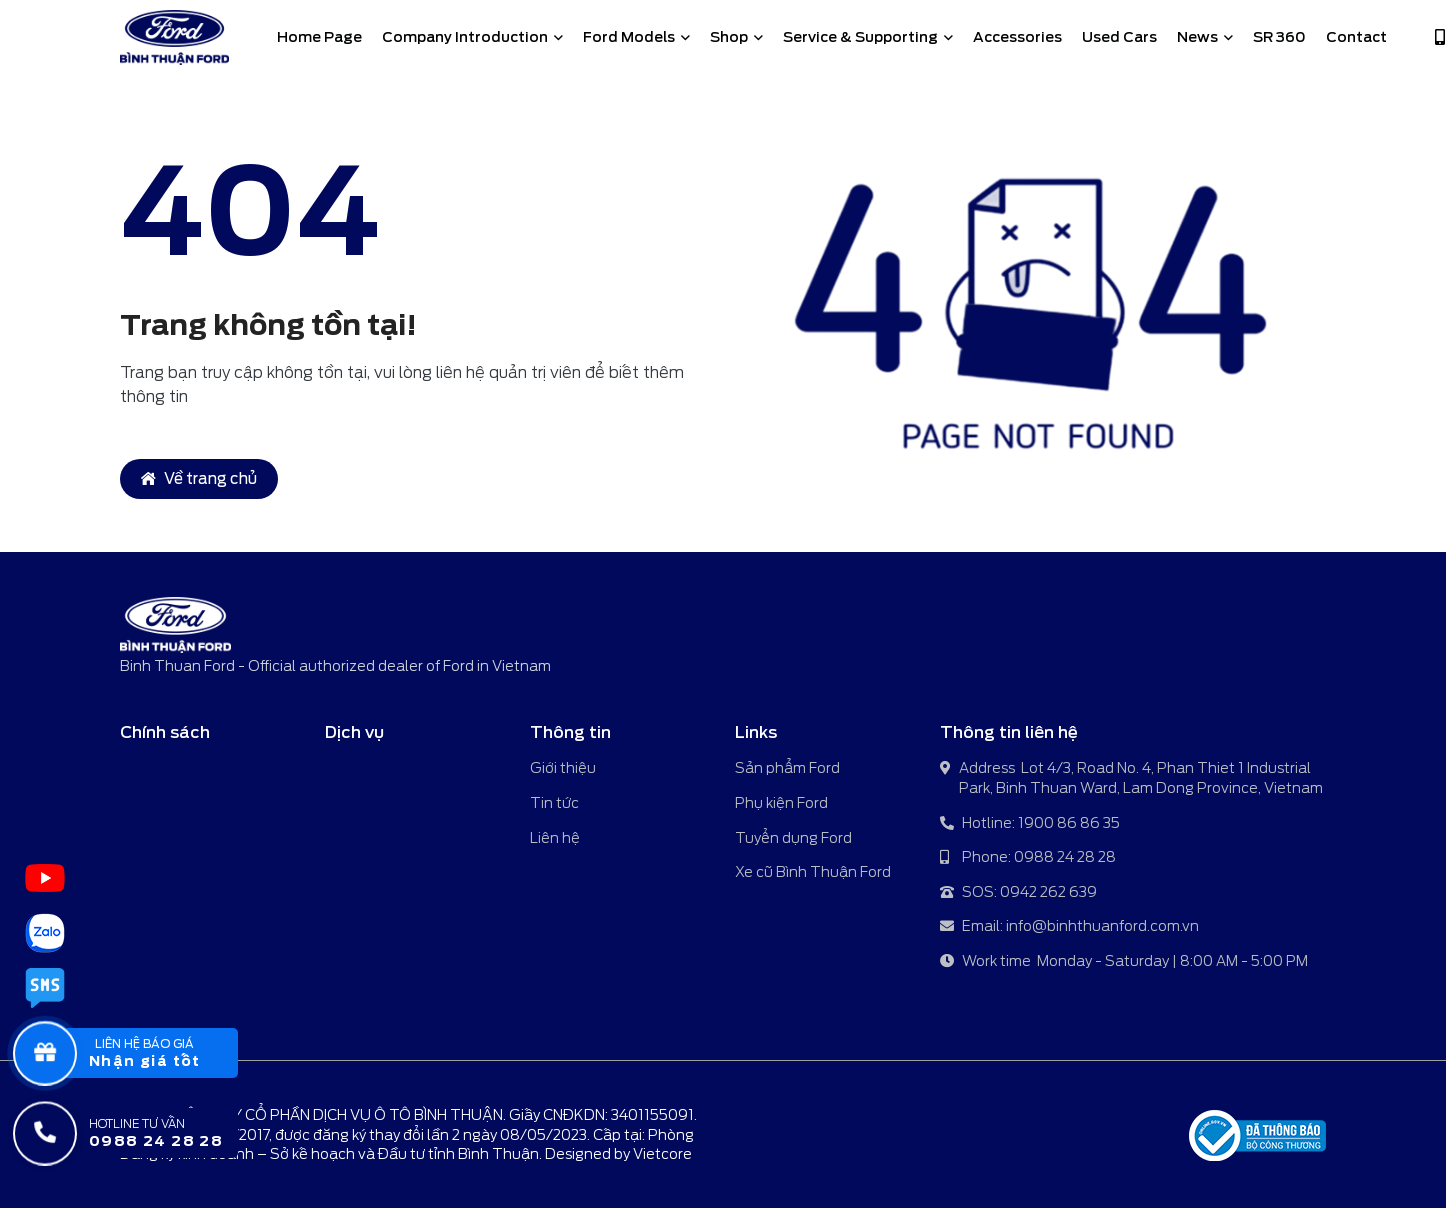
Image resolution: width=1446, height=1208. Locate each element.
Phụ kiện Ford (781, 803)
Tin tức (554, 803)
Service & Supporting (868, 37)
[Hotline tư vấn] (144, 1133)
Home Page (319, 37)
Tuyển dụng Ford (793, 838)
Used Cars (1119, 37)
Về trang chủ (199, 479)
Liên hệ (555, 838)
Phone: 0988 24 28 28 (1028, 858)
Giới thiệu (563, 768)
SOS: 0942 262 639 (1018, 893)
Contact (1356, 37)
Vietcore (662, 1154)
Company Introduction (472, 37)
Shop (736, 37)
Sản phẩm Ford (787, 768)
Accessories (1017, 37)
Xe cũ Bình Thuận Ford (813, 872)
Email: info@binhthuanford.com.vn (1069, 927)
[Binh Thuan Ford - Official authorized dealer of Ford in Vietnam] (174, 37)
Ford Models (636, 37)
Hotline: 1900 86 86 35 (1030, 824)
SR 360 (1279, 37)
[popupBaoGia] (144, 1053)
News (1205, 37)
